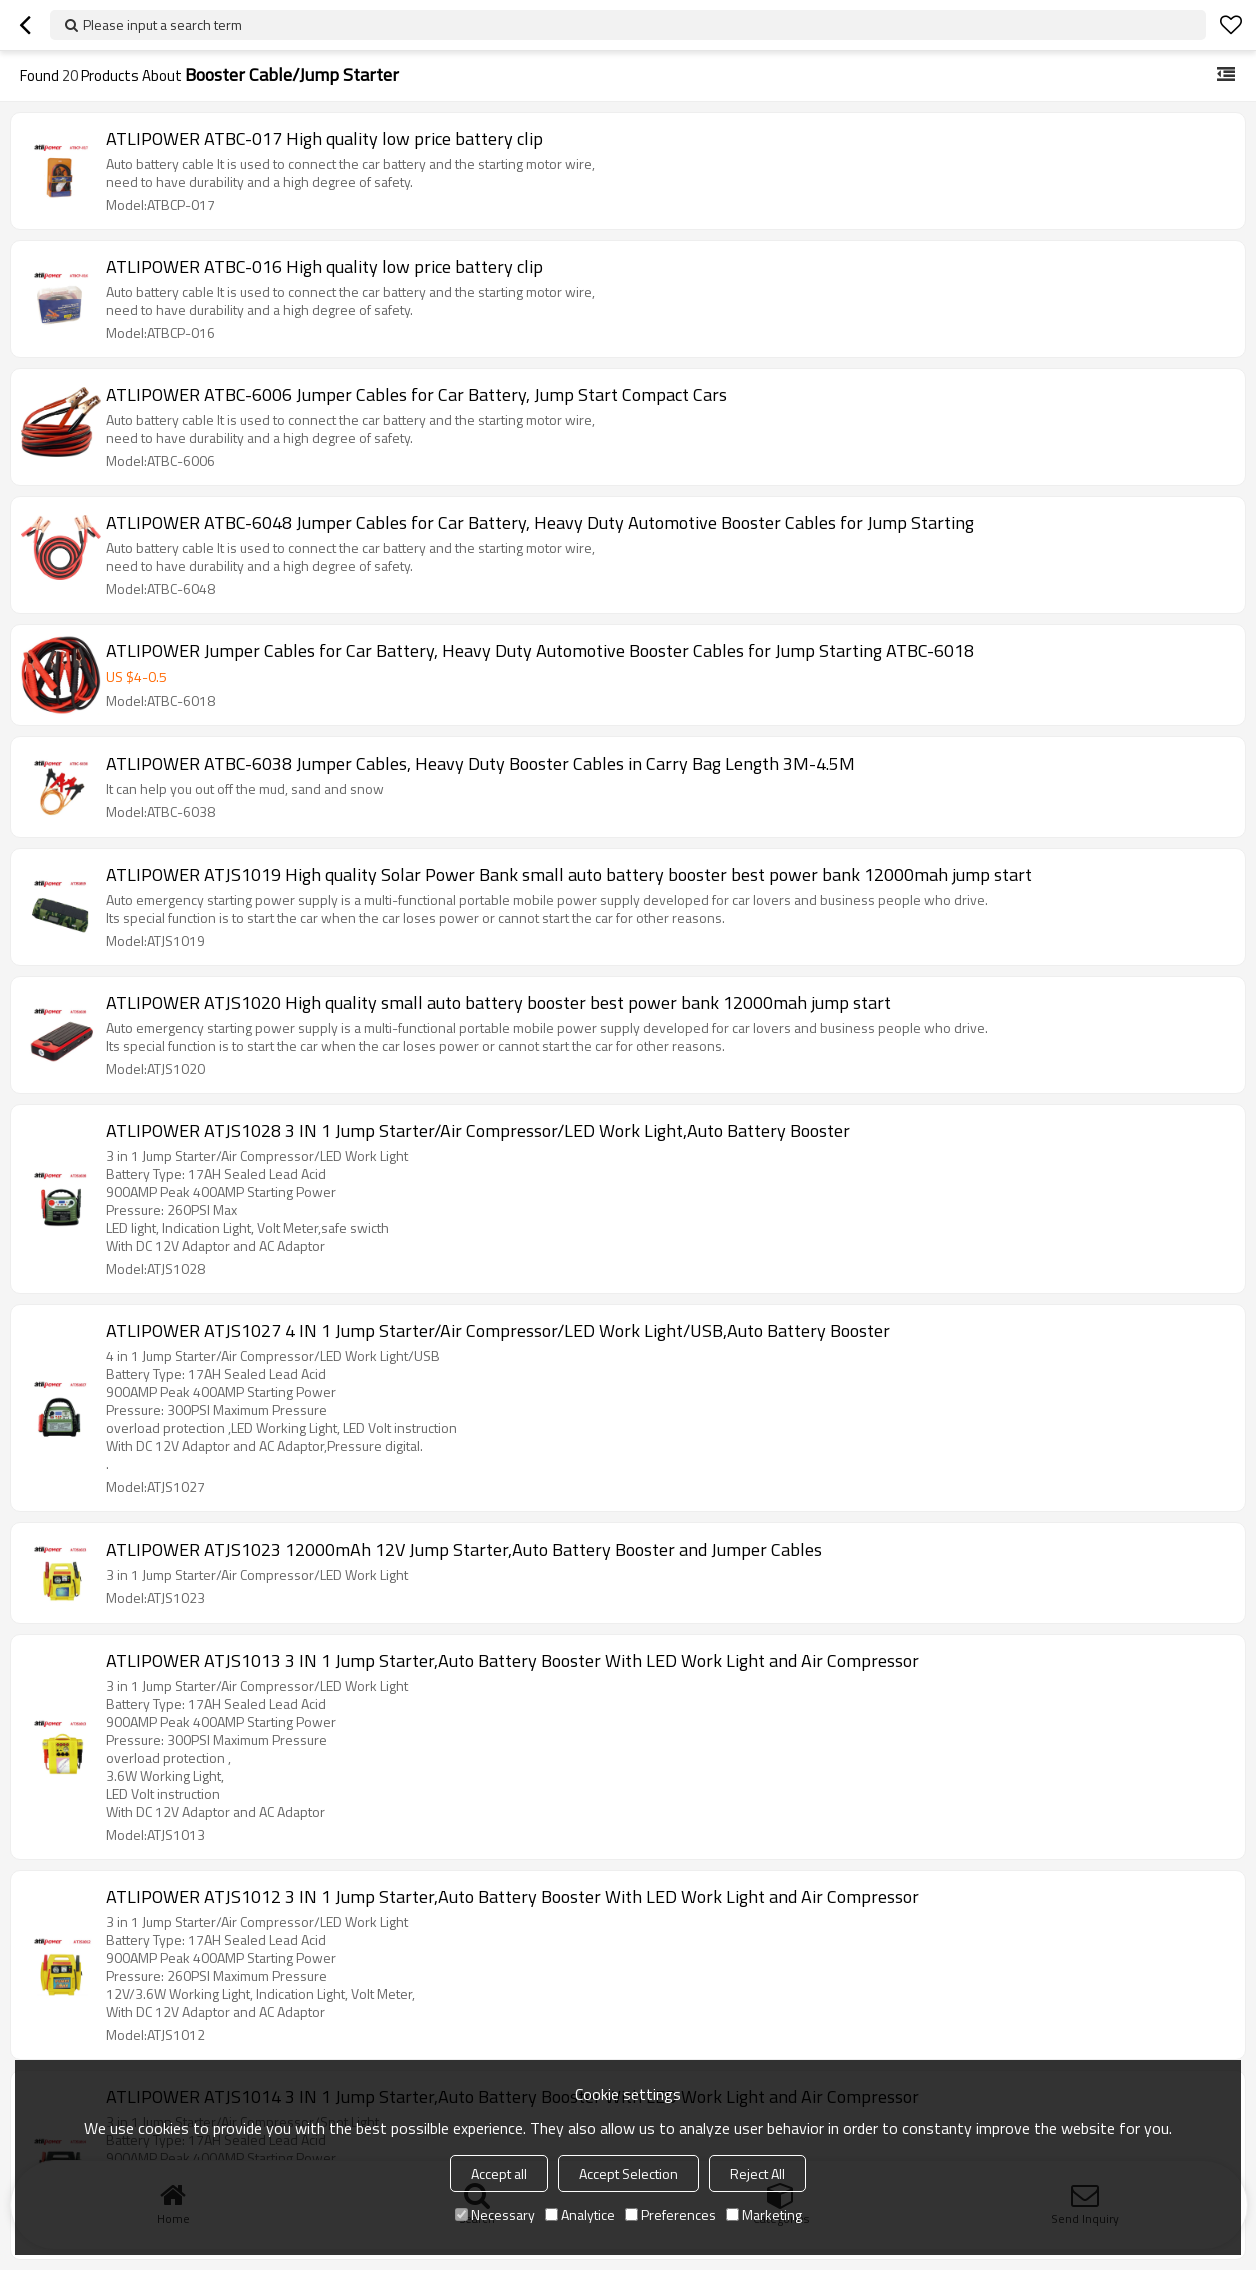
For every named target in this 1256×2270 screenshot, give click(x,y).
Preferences (670, 2214)
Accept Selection (628, 2173)
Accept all (499, 2173)
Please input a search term (162, 24)
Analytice (580, 2214)
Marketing (764, 2214)
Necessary (495, 2214)
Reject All (757, 2173)
